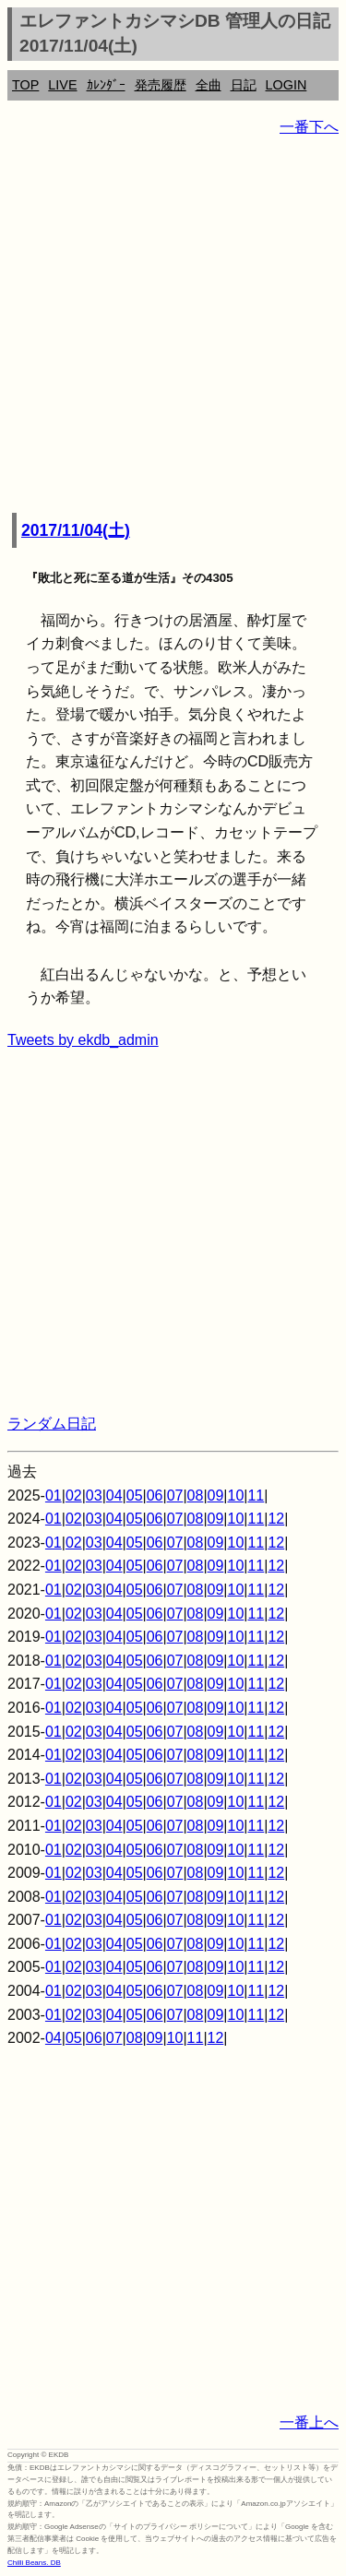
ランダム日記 (51, 1423)
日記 (244, 84)
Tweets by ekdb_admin (83, 1040)
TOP (25, 84)
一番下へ (309, 127)
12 (276, 1518)
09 (216, 1495)
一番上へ (309, 2422)
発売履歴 (160, 84)
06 (155, 1495)
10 (236, 1495)
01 (53, 1495)
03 (94, 1495)
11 (255, 1495)
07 (175, 1495)
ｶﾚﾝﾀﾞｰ (106, 84)
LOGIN (286, 84)
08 (195, 1495)
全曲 (208, 84)
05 (134, 1495)
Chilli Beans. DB (34, 2562)
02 (74, 1495)
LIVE (62, 84)
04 (114, 1495)
